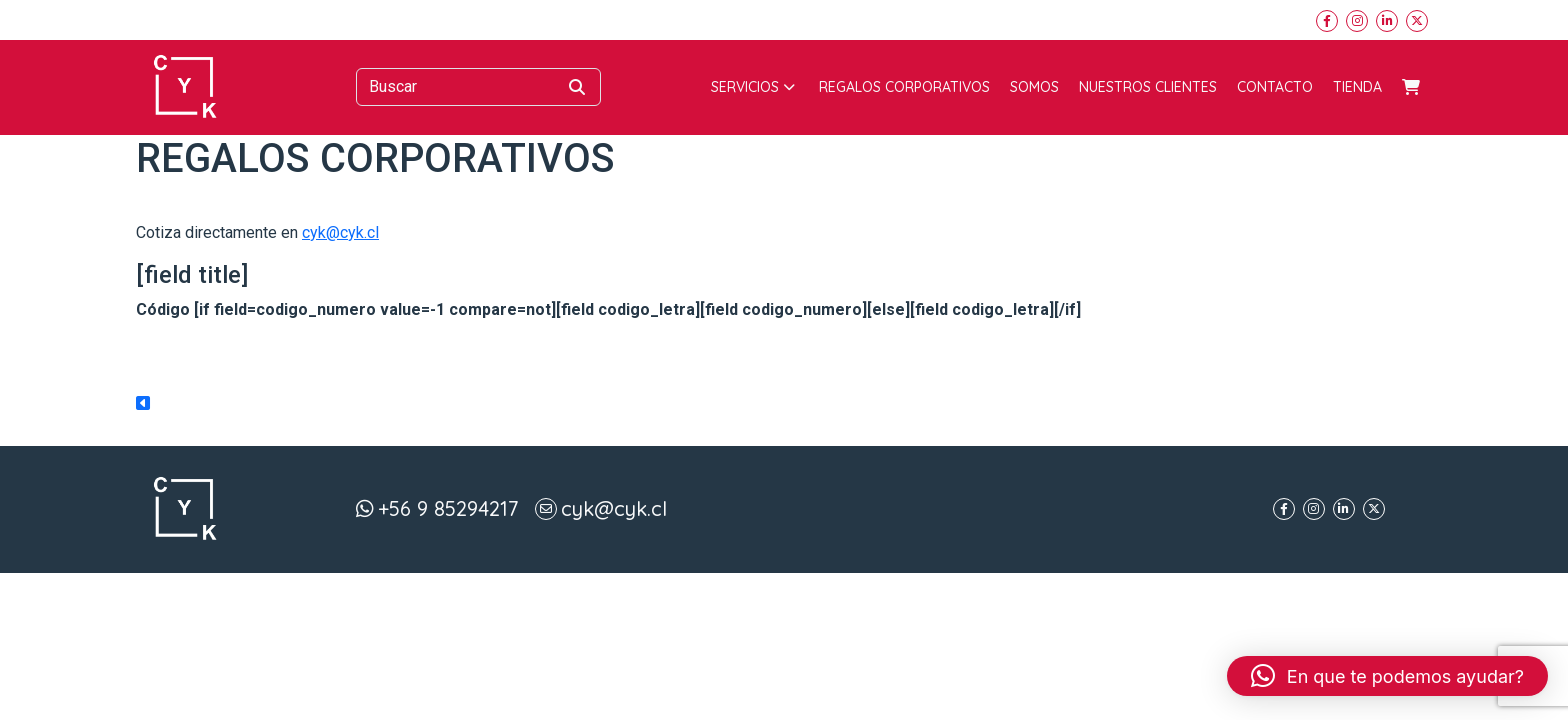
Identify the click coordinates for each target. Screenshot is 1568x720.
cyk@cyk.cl (340, 232)
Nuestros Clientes (1148, 87)
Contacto (1275, 87)
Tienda (1357, 87)
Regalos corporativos (904, 87)
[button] (1387, 676)
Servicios (753, 87)
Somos (1034, 87)
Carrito (1411, 87)
